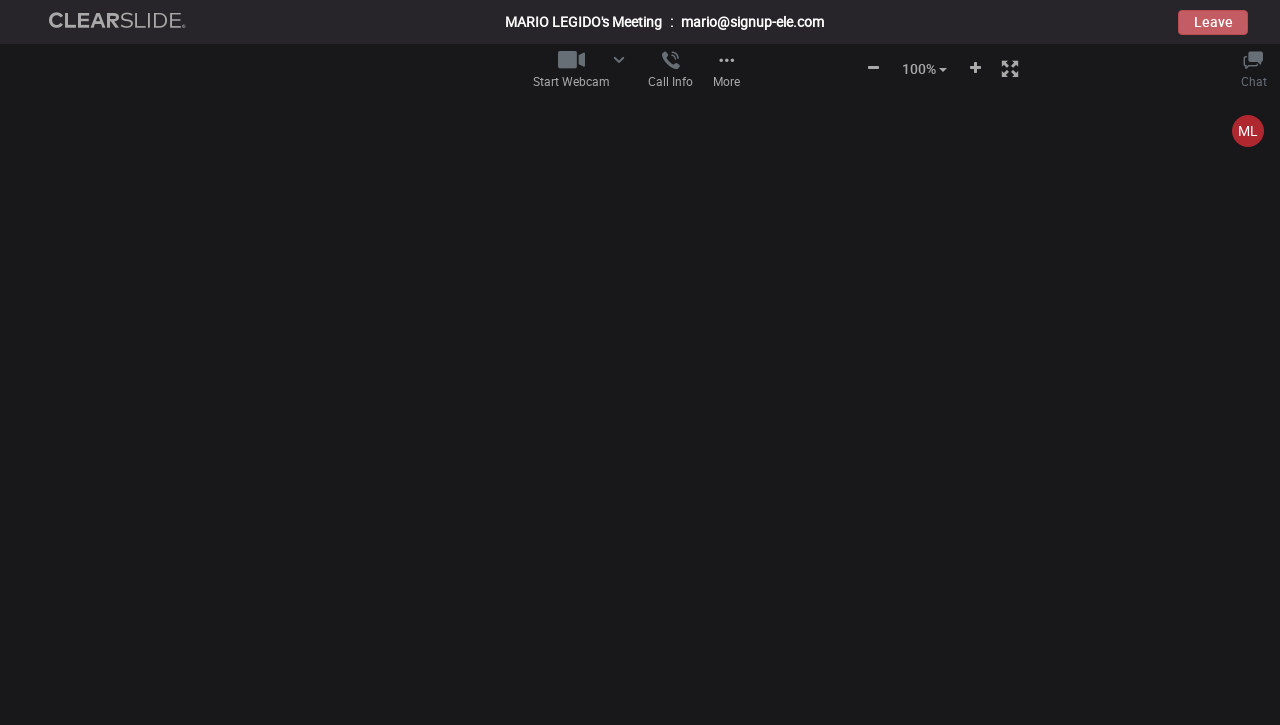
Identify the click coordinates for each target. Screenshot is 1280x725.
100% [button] (924, 68)
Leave (1213, 21)
